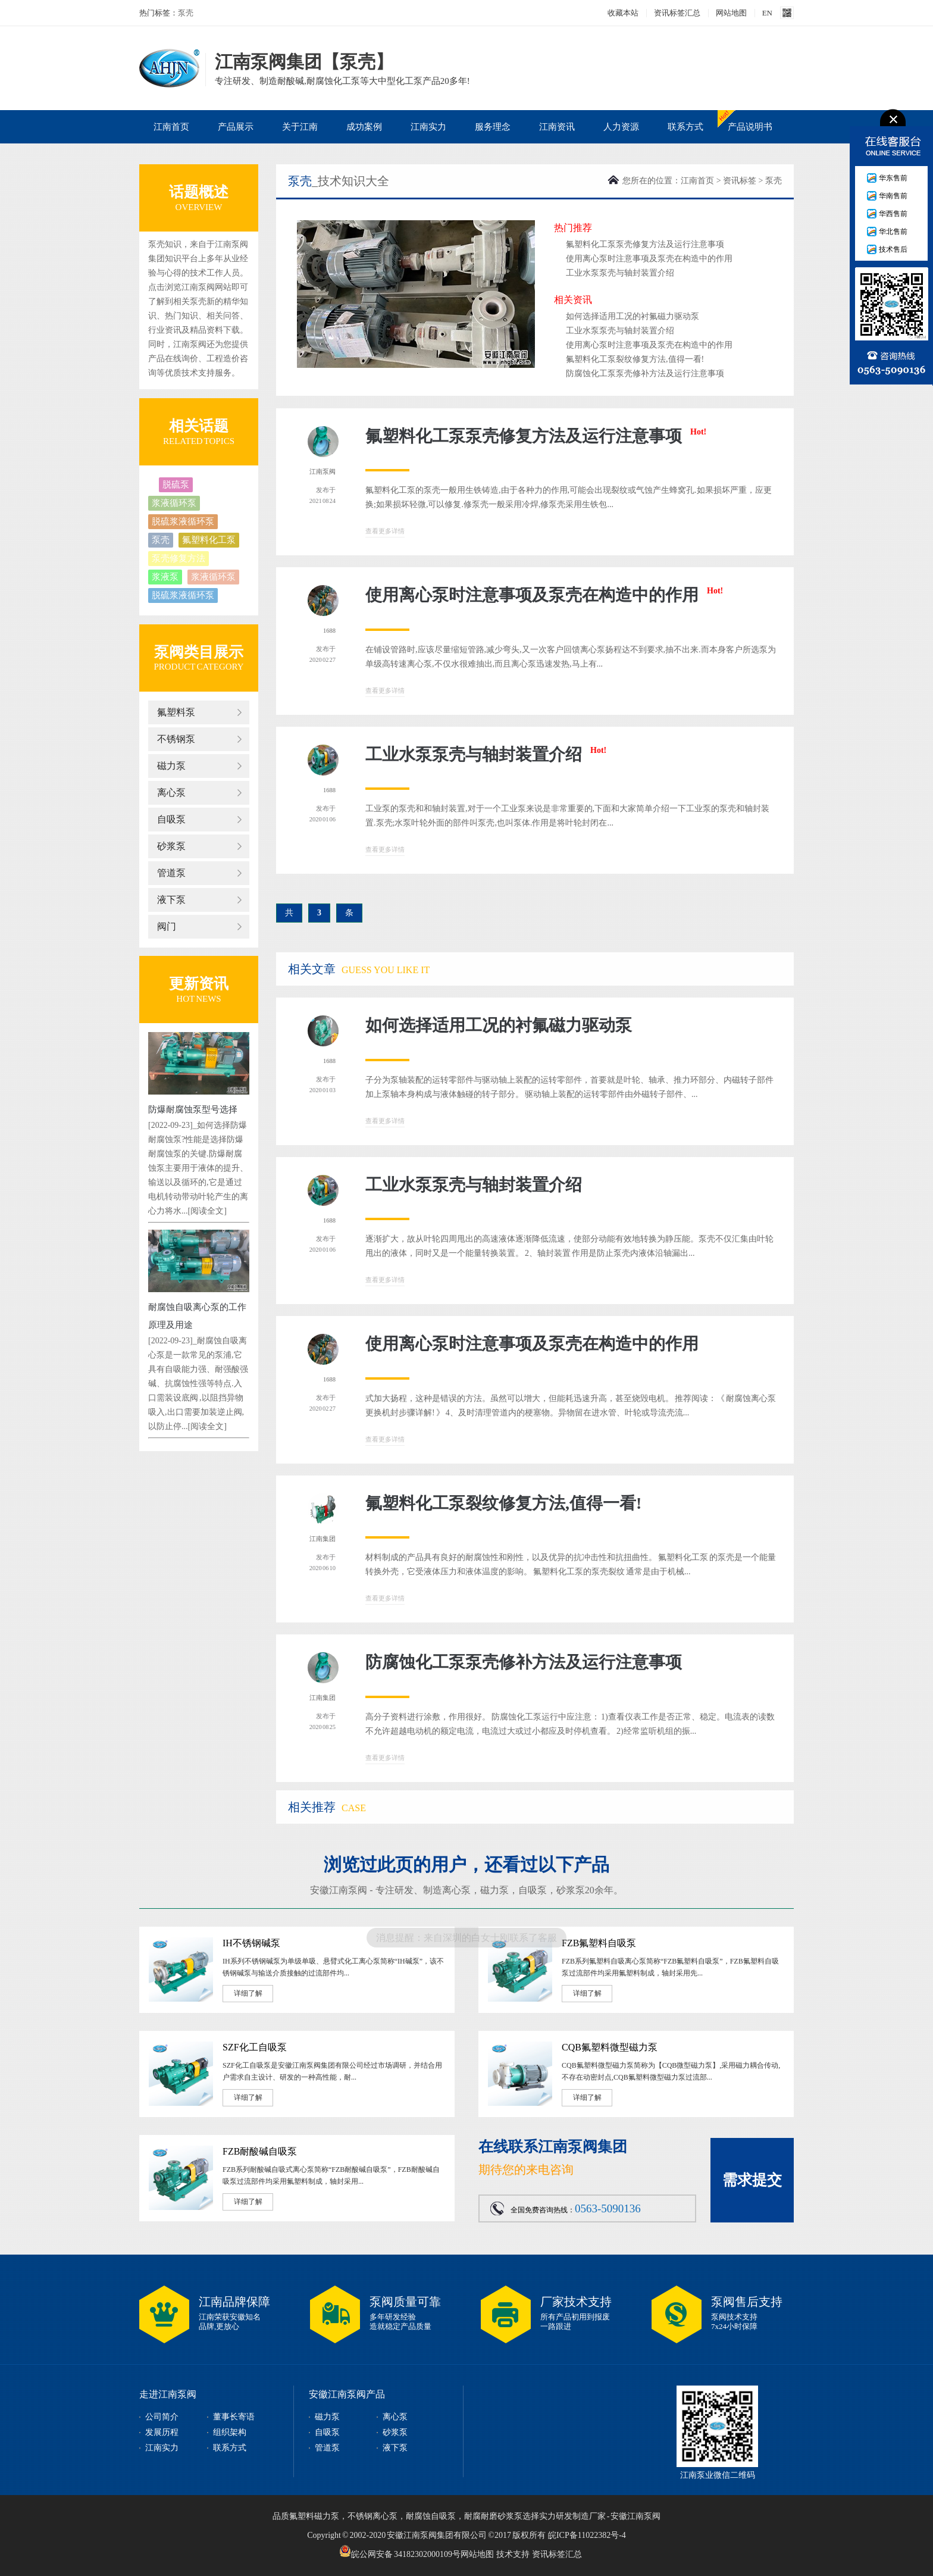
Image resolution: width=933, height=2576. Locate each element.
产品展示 (235, 127)
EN (767, 12)
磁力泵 (171, 766)
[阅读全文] (207, 1210)
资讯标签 (739, 180)
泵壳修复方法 (178, 558)
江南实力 (428, 127)
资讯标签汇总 (677, 12)
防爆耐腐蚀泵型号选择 (192, 1109)
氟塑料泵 (176, 712)
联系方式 (685, 127)
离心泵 (171, 792)
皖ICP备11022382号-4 (587, 2535)
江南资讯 (557, 127)
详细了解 (248, 1993)
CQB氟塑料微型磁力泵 (610, 2047)
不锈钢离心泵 (372, 2516)
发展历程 (162, 2432)
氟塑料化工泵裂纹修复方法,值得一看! (635, 359)
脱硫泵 (175, 484)
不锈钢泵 (176, 739)
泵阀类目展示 (198, 652)
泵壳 (185, 12)
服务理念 (493, 127)
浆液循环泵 (174, 503)
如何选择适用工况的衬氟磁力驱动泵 (632, 316)
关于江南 (300, 127)
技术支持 (513, 2554)
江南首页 (171, 127)
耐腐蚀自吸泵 (431, 2516)
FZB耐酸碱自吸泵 (260, 2151)
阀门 (166, 926)
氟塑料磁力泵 (314, 2516)
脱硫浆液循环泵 (183, 521)
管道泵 (171, 873)
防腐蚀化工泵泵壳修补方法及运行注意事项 (645, 373)
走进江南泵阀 (167, 2394)
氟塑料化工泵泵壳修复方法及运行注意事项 (645, 244)
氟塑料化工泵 (209, 540)
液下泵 (171, 900)
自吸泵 (171, 819)
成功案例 (364, 127)
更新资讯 (198, 984)
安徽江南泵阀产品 (347, 2394)
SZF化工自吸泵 (255, 2047)
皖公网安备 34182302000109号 (400, 2551)
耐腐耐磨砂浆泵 (493, 2516)
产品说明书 (750, 127)
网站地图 (731, 12)
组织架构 (229, 2432)
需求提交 (752, 2180)
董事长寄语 (234, 2416)
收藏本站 (623, 12)
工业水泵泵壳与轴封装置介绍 (620, 272)
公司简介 (162, 2416)
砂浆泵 (171, 846)
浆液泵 (165, 577)
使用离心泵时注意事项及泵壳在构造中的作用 (649, 258)
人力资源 (621, 127)
